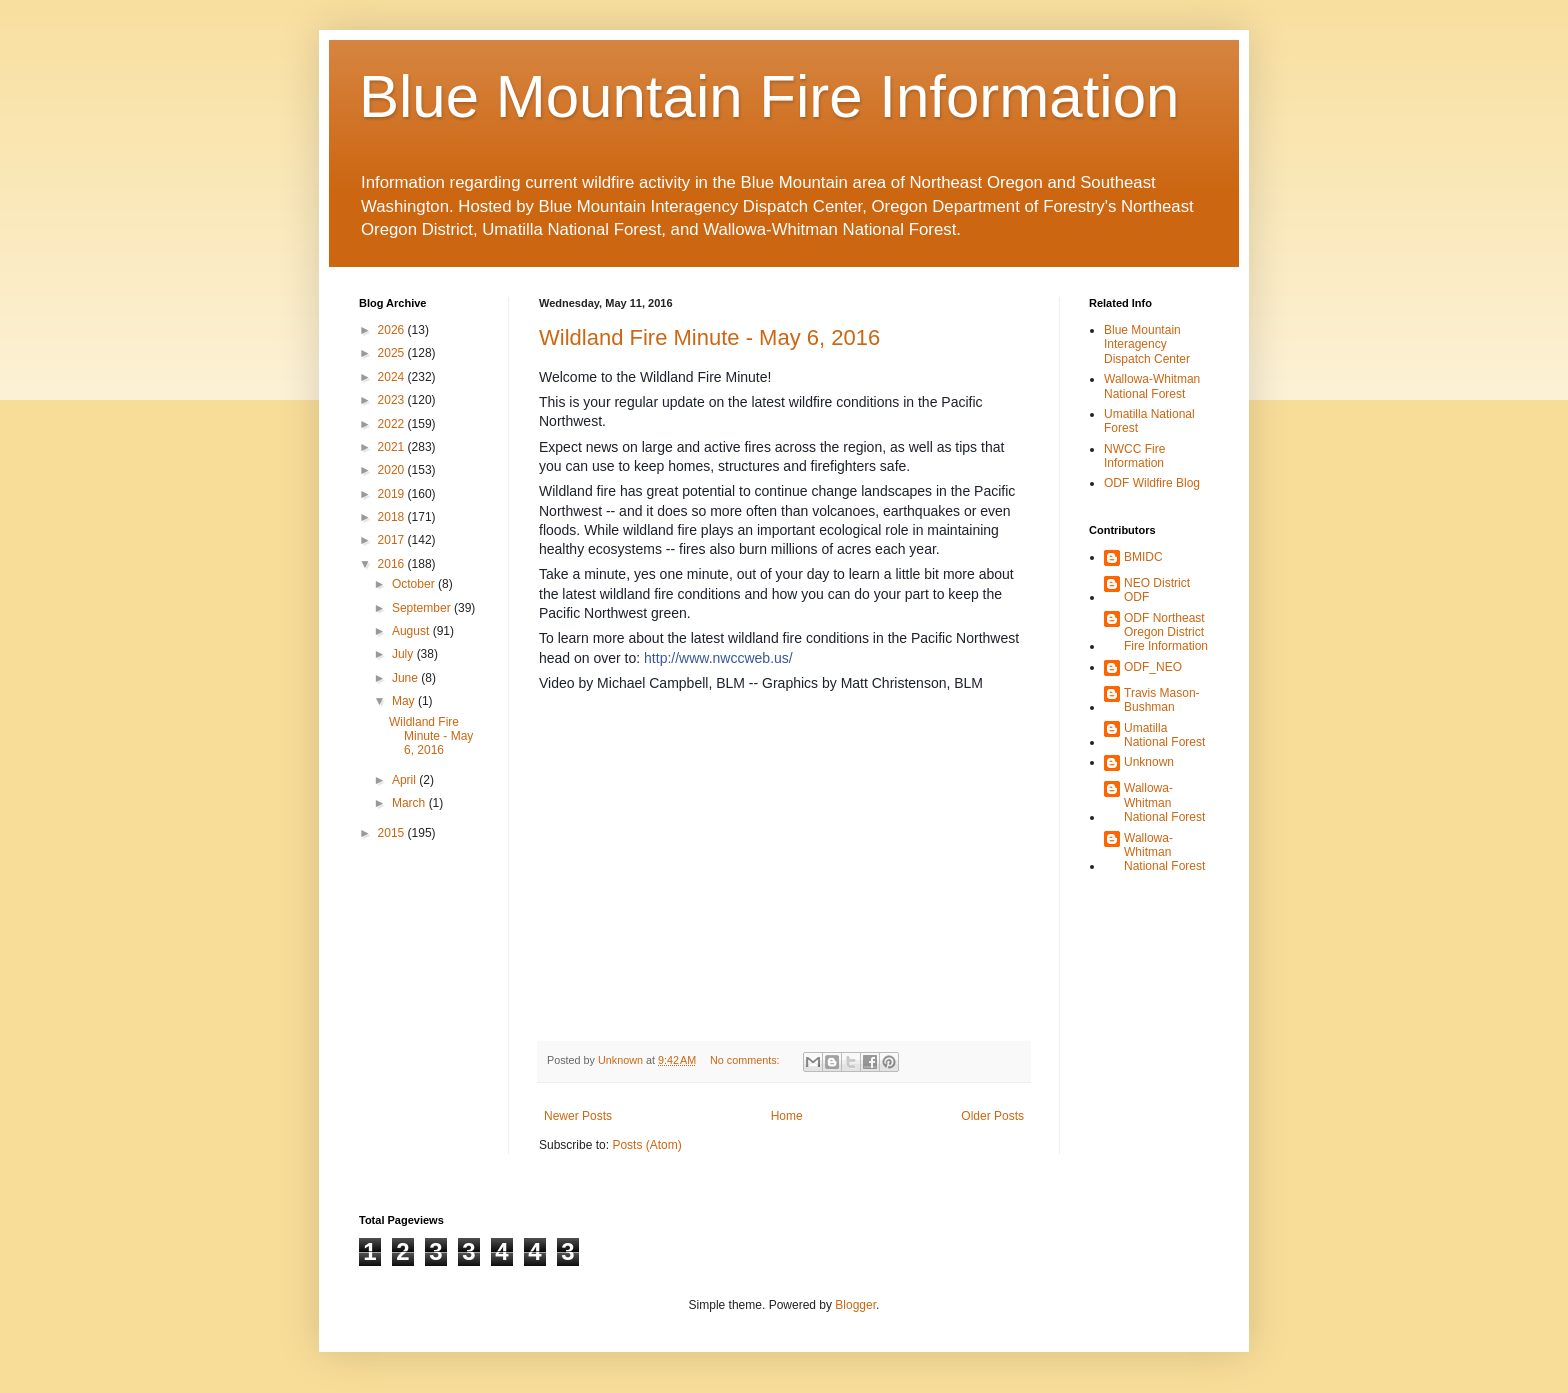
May (405, 701)
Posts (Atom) (646, 1145)
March (410, 803)
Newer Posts (578, 1116)
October (415, 584)
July (404, 654)
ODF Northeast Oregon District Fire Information (1166, 632)
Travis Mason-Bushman (1162, 700)
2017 (393, 540)
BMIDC (1143, 557)
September (423, 608)
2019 (393, 494)
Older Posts (992, 1116)
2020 (393, 470)
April (405, 780)
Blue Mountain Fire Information (769, 96)
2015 (393, 833)
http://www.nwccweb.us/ (718, 658)
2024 (393, 377)
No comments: (746, 1060)
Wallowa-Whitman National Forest (1152, 386)
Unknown (1149, 762)
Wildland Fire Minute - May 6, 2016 (709, 337)
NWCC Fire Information (1134, 456)
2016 (393, 564)
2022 (393, 424)
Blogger (855, 1305)
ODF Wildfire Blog (1152, 483)
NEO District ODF (1157, 590)
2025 (393, 353)
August (412, 631)
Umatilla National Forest (1164, 735)
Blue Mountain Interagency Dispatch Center (1147, 344)
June (406, 678)
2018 (393, 517)
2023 (393, 400)
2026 (393, 330)
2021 (393, 447)
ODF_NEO (1153, 667)
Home (787, 1116)
